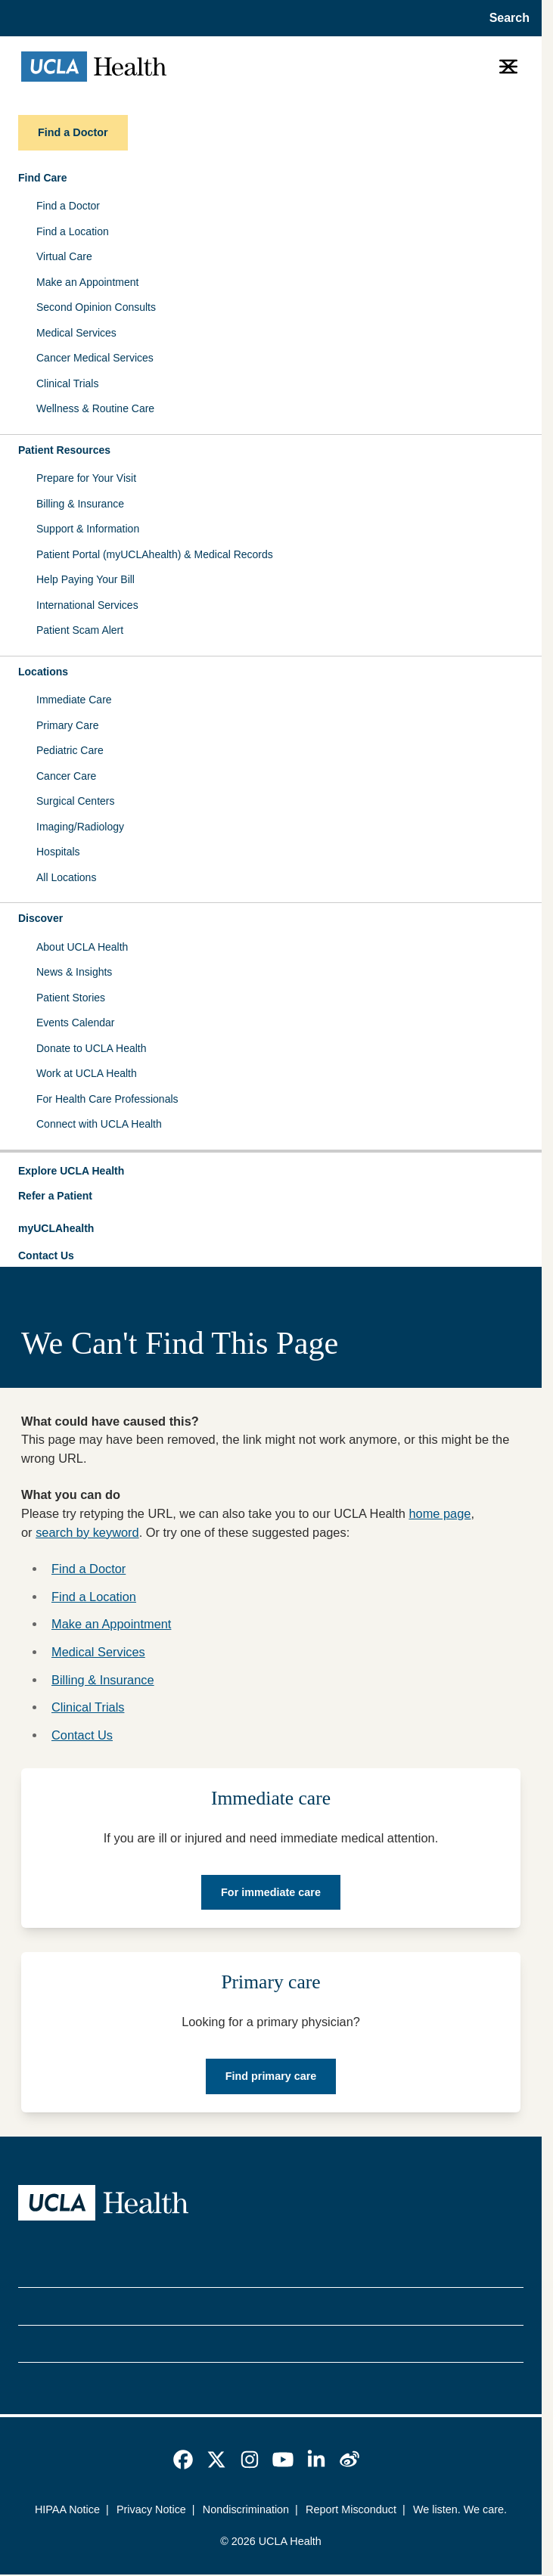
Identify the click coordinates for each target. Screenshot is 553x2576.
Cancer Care (66, 776)
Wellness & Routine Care (95, 408)
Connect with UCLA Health (99, 1124)
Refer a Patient (55, 1196)
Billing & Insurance (80, 504)
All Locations (66, 877)
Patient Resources (64, 450)
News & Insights (74, 972)
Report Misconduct (351, 2509)
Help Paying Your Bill (85, 579)
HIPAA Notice (67, 2509)
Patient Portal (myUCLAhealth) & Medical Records (154, 554)
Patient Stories (70, 998)
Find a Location (72, 231)
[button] (270, 1171)
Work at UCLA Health (86, 1073)
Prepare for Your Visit (86, 478)
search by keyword (87, 1532)
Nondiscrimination (246, 2509)
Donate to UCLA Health (91, 1048)
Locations (43, 672)
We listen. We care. (460, 2509)
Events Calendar (75, 1022)
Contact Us (46, 1255)
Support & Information (87, 529)
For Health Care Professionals (107, 1099)
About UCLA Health (82, 947)
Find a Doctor (68, 206)
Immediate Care (74, 700)
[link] (183, 2459)
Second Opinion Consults (96, 307)
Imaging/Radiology (80, 827)
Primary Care (67, 725)
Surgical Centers (75, 801)
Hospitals (58, 852)
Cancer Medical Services (95, 358)
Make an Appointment (87, 282)
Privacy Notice (151, 2509)
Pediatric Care (70, 750)
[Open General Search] (505, 18)
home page (440, 1513)
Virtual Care (64, 256)
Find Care (42, 178)
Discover (40, 918)
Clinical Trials (67, 383)
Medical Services (76, 333)
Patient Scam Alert (79, 630)
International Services (87, 605)
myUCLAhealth (56, 1228)
